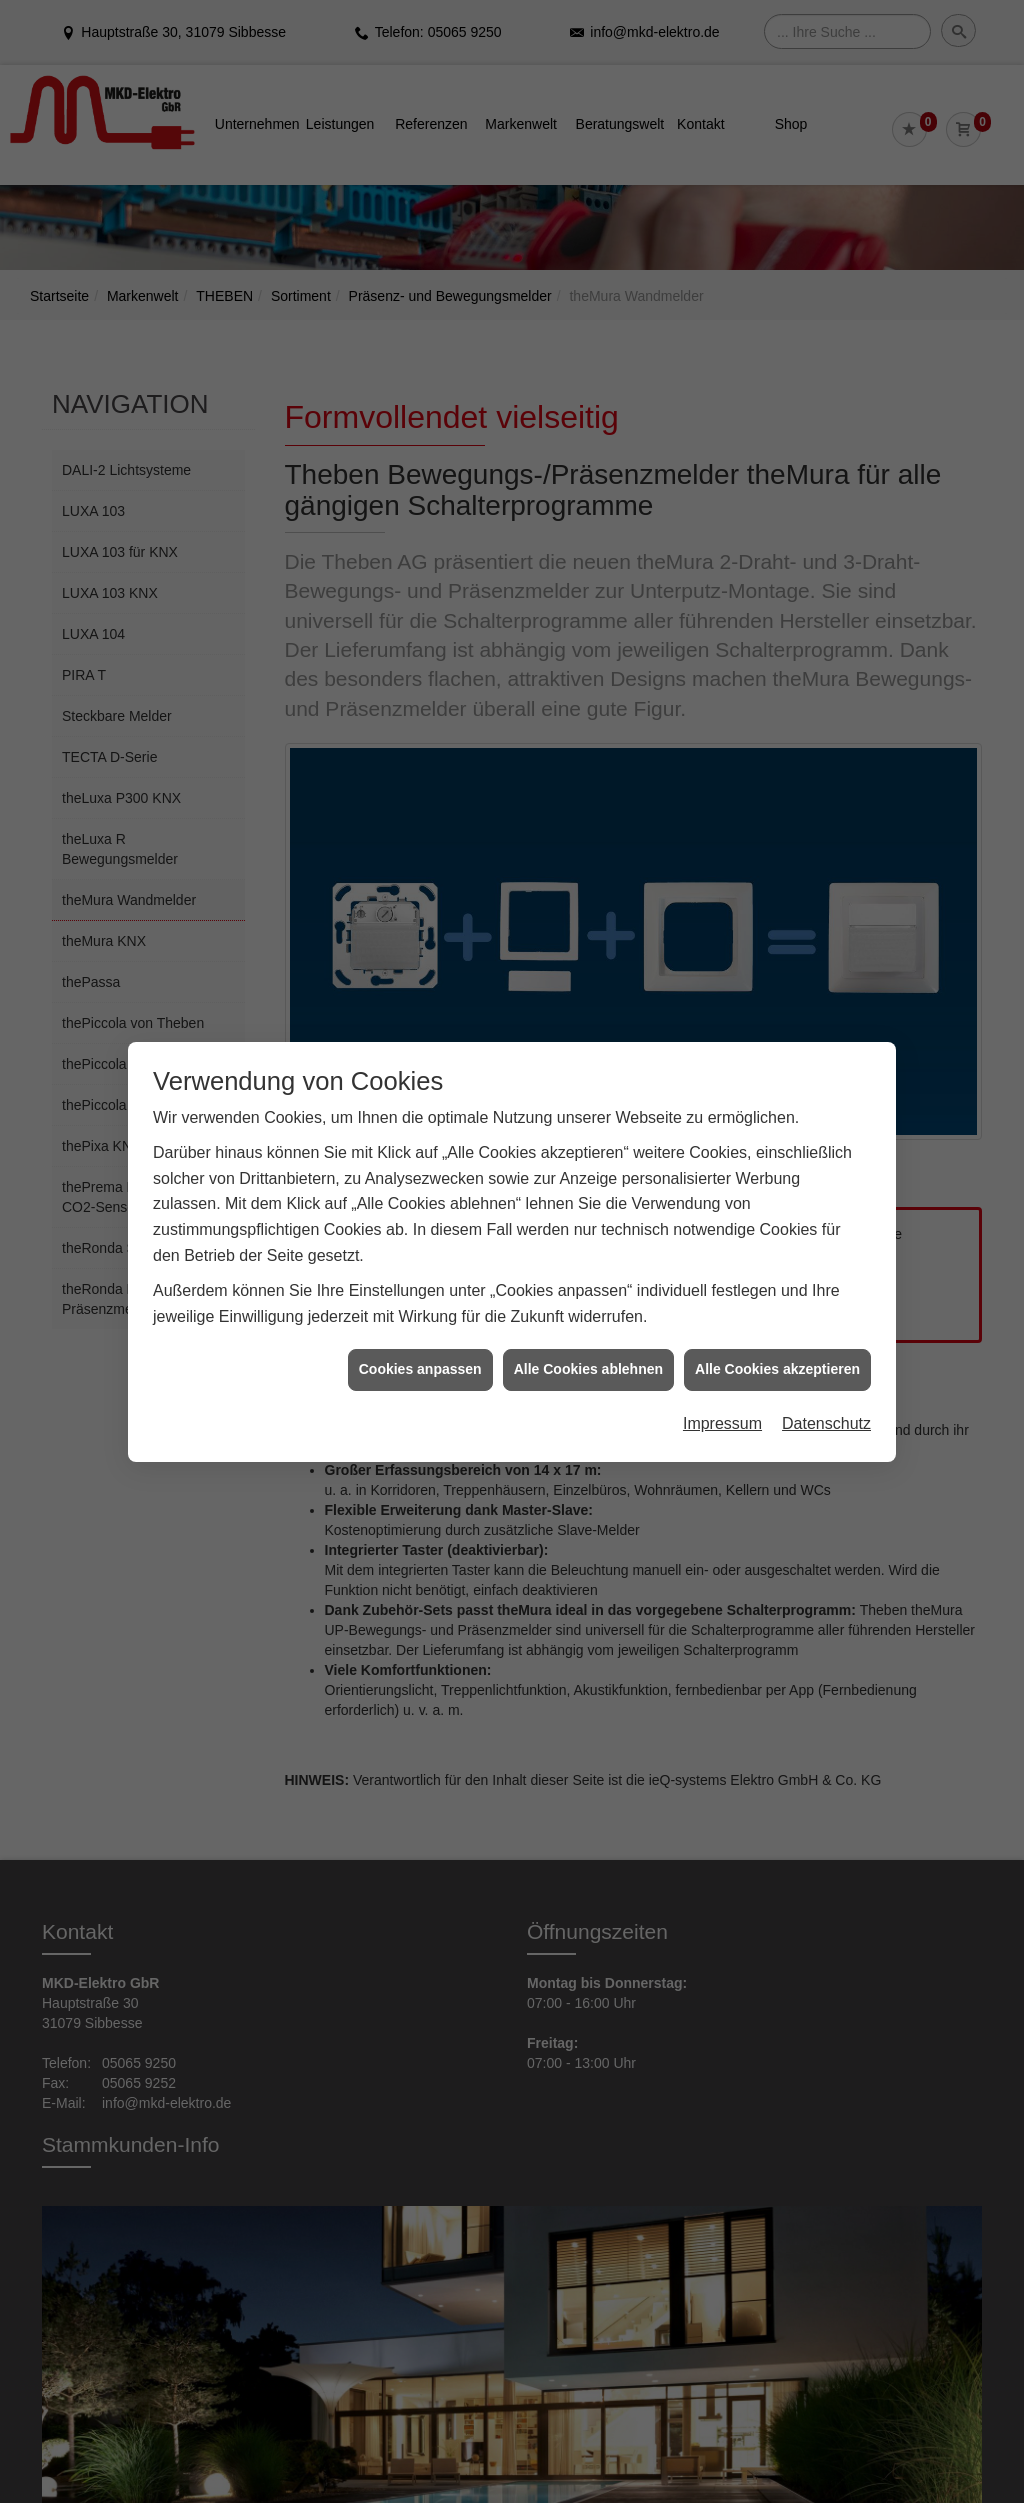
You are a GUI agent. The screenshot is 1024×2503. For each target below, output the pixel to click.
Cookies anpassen (420, 1302)
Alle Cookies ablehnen (588, 1302)
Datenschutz (826, 1356)
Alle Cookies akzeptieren (777, 1302)
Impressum (722, 1356)
